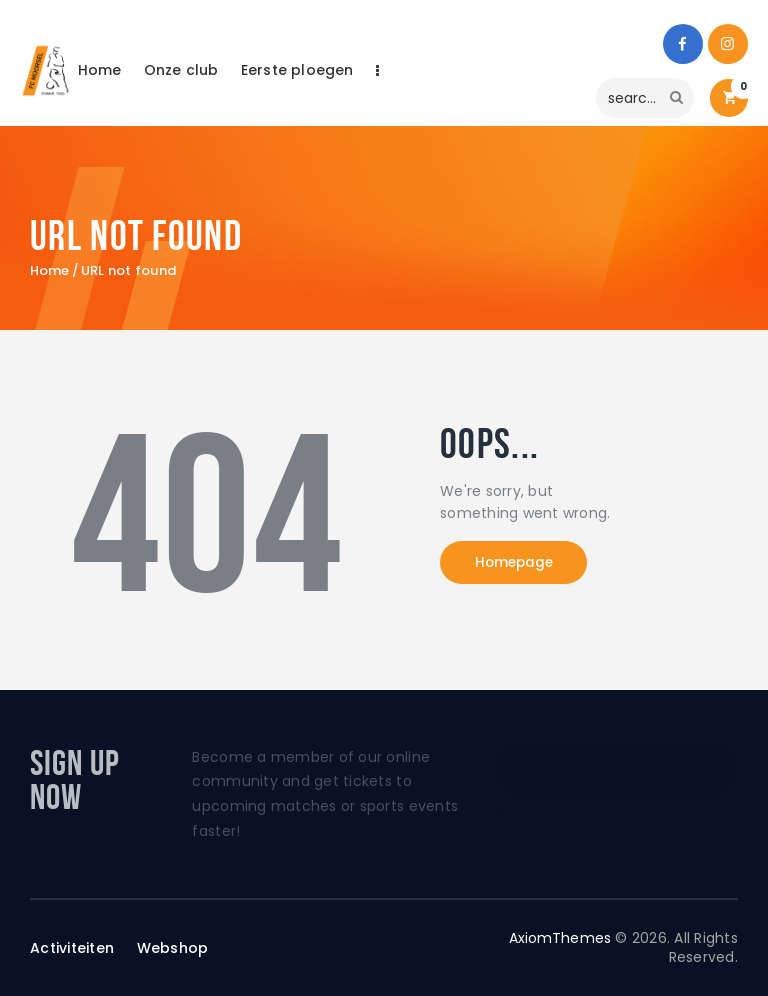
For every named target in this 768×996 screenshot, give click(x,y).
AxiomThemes (559, 938)
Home (50, 271)
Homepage (523, 564)
